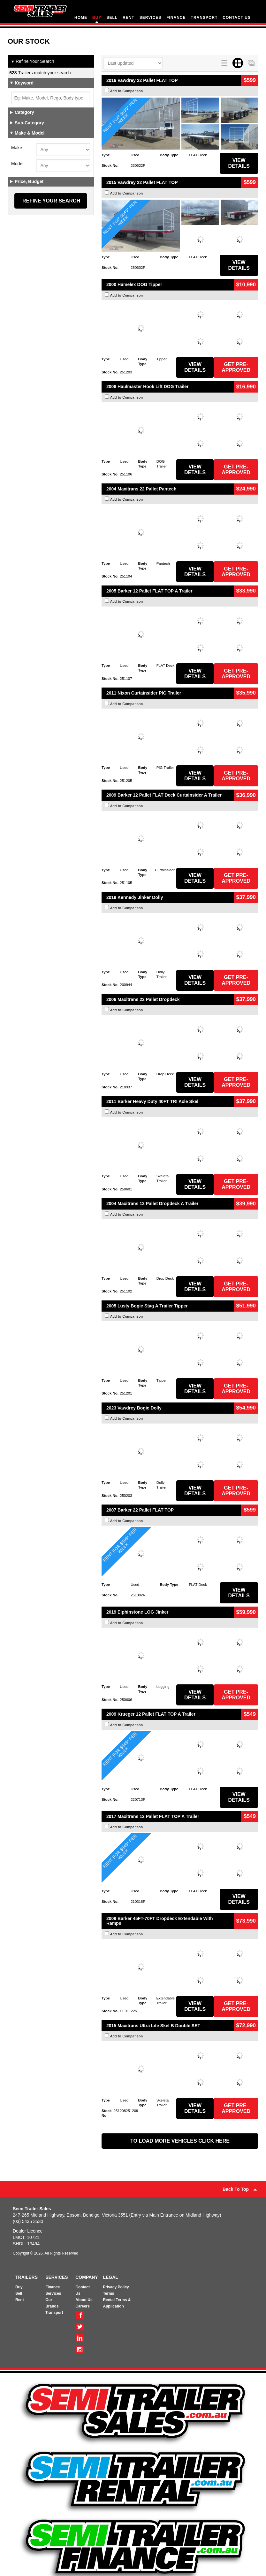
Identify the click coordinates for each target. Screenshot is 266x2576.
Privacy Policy (116, 2287)
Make (16, 147)
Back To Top (240, 2189)
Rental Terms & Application (117, 2303)
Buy (19, 2287)
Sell (18, 2293)
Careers (82, 2306)
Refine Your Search (32, 61)
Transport (54, 2312)
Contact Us (82, 2290)
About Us (83, 2300)
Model (17, 163)
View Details (239, 163)
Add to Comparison (126, 91)
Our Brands (51, 2303)
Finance (52, 2287)
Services (53, 2293)
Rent (19, 2300)
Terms (108, 2293)
